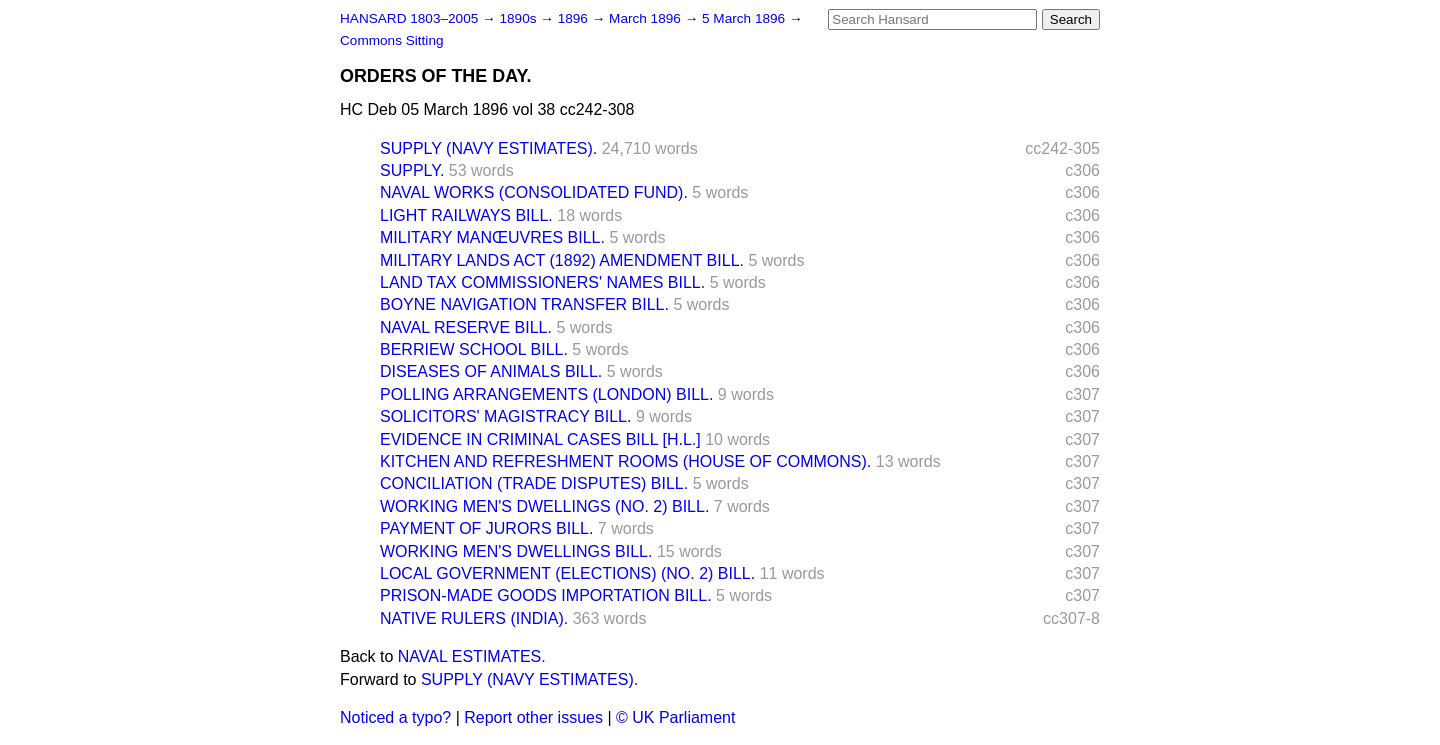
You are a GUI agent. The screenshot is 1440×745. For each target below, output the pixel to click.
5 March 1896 (745, 18)
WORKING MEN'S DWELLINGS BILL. (516, 551)
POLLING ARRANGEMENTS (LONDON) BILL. (546, 394)
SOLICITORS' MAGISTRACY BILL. (505, 416)
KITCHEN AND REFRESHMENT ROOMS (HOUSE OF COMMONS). (625, 461)
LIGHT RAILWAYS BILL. (466, 215)
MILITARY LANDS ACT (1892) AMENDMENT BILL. (562, 260)
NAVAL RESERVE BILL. (466, 327)
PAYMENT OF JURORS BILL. (486, 528)
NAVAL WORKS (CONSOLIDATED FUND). (534, 192)
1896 (575, 18)
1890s (519, 18)
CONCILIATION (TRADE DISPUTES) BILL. (534, 483)
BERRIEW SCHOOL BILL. (474, 349)
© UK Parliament (675, 717)
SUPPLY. (412, 170)
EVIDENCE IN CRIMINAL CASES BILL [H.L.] (540, 439)
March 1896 (647, 18)
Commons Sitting (392, 40)
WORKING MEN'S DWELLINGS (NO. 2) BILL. (544, 506)
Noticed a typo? (395, 717)
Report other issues (533, 717)
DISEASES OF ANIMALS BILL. (491, 371)
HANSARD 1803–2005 (409, 18)
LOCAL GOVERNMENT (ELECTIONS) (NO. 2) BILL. (567, 573)
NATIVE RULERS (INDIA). (474, 618)
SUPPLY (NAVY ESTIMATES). (488, 148)
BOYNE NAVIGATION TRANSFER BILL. (524, 304)
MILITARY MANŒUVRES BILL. (492, 237)
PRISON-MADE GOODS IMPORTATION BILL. (546, 595)
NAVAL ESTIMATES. (472, 656)
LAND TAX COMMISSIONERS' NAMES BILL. (542, 282)
